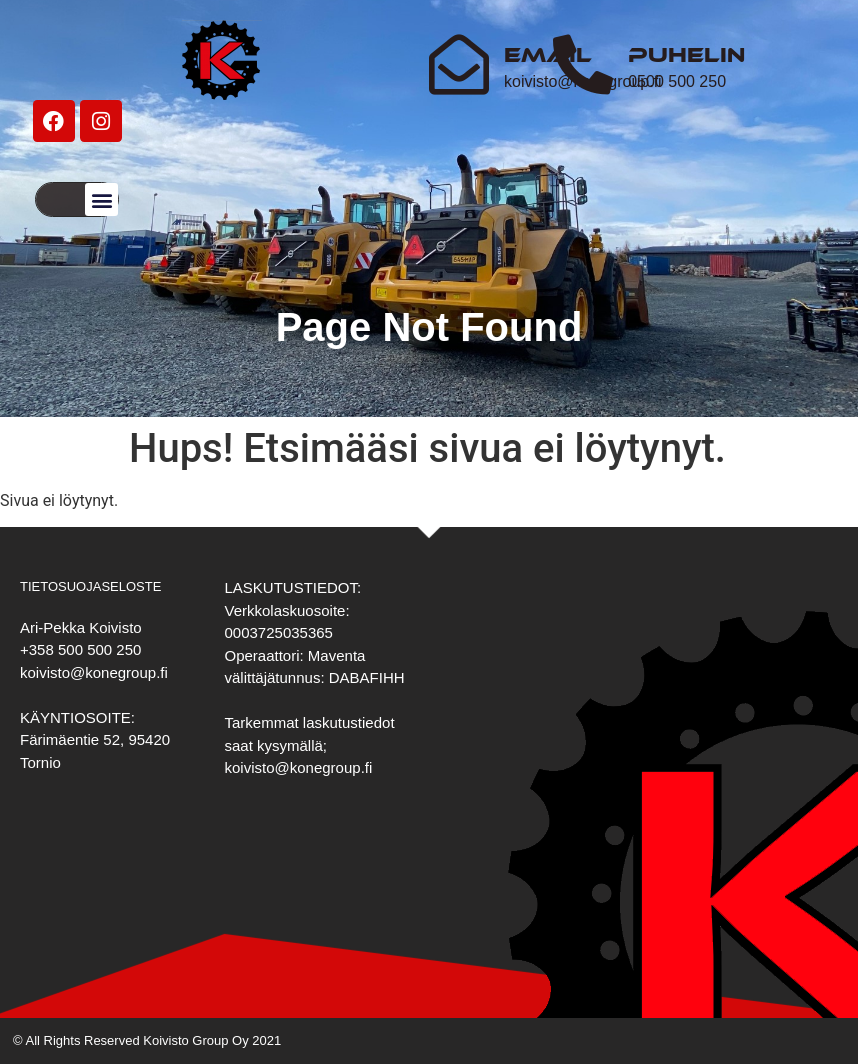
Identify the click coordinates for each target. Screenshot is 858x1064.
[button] (101, 199)
